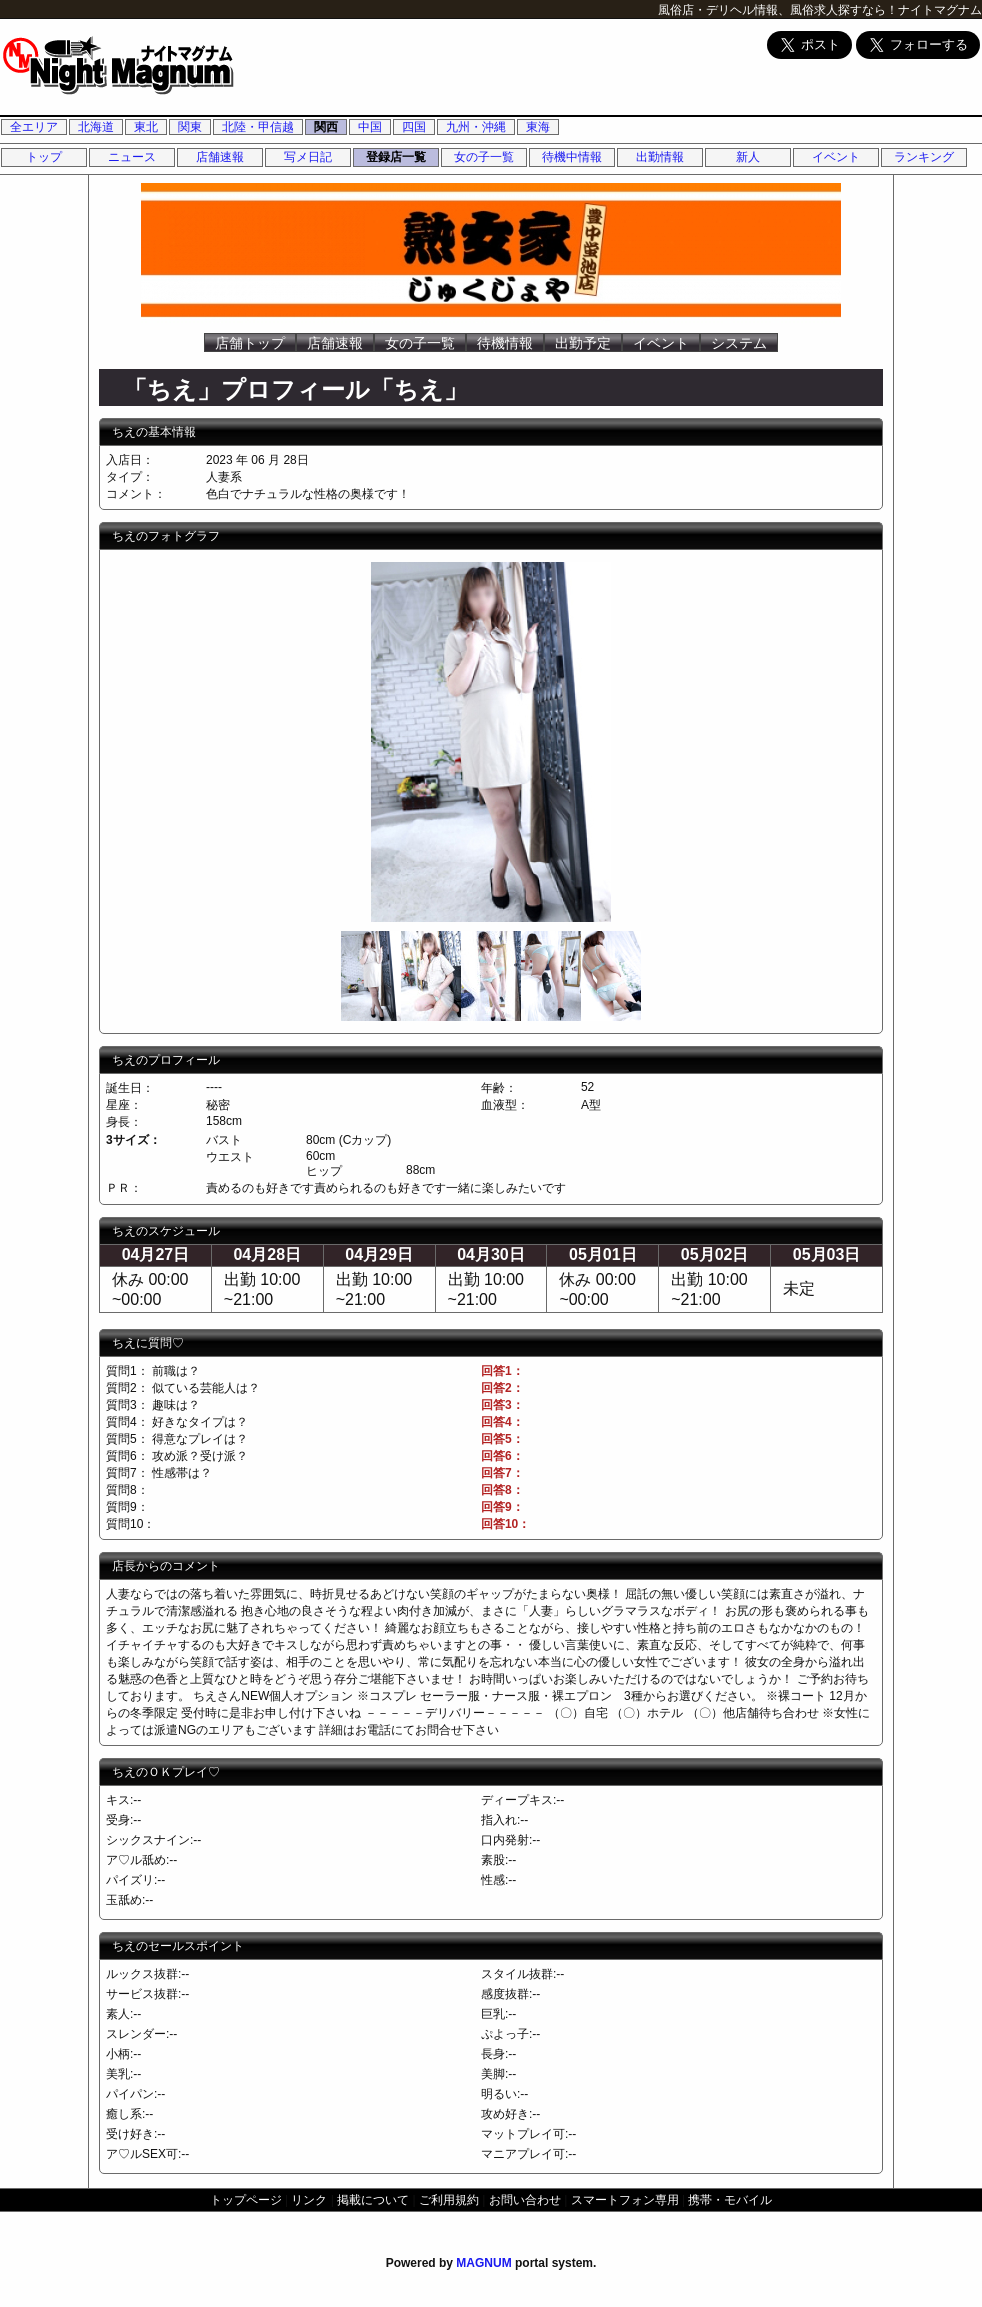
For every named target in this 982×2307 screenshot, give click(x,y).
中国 (370, 127)
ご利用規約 (449, 2200)
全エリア (34, 127)
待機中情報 (572, 157)
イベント (836, 157)
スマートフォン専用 (625, 2200)
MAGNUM (483, 2263)
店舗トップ (250, 343)
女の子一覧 (484, 157)
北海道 (96, 127)
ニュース (132, 157)
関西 (326, 127)
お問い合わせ (525, 2200)
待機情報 (505, 343)
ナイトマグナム (940, 10)
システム (739, 343)
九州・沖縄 (476, 127)
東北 (146, 127)
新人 (748, 157)
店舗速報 (220, 157)
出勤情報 (660, 157)
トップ (44, 157)
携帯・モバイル (730, 2200)
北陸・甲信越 (258, 127)
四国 (414, 127)
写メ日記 (308, 157)
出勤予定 (583, 343)
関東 (190, 127)
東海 (538, 127)
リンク (309, 2200)
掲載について (373, 2200)
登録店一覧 (396, 157)
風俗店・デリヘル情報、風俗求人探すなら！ (778, 10)
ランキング (924, 157)
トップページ (246, 2200)
